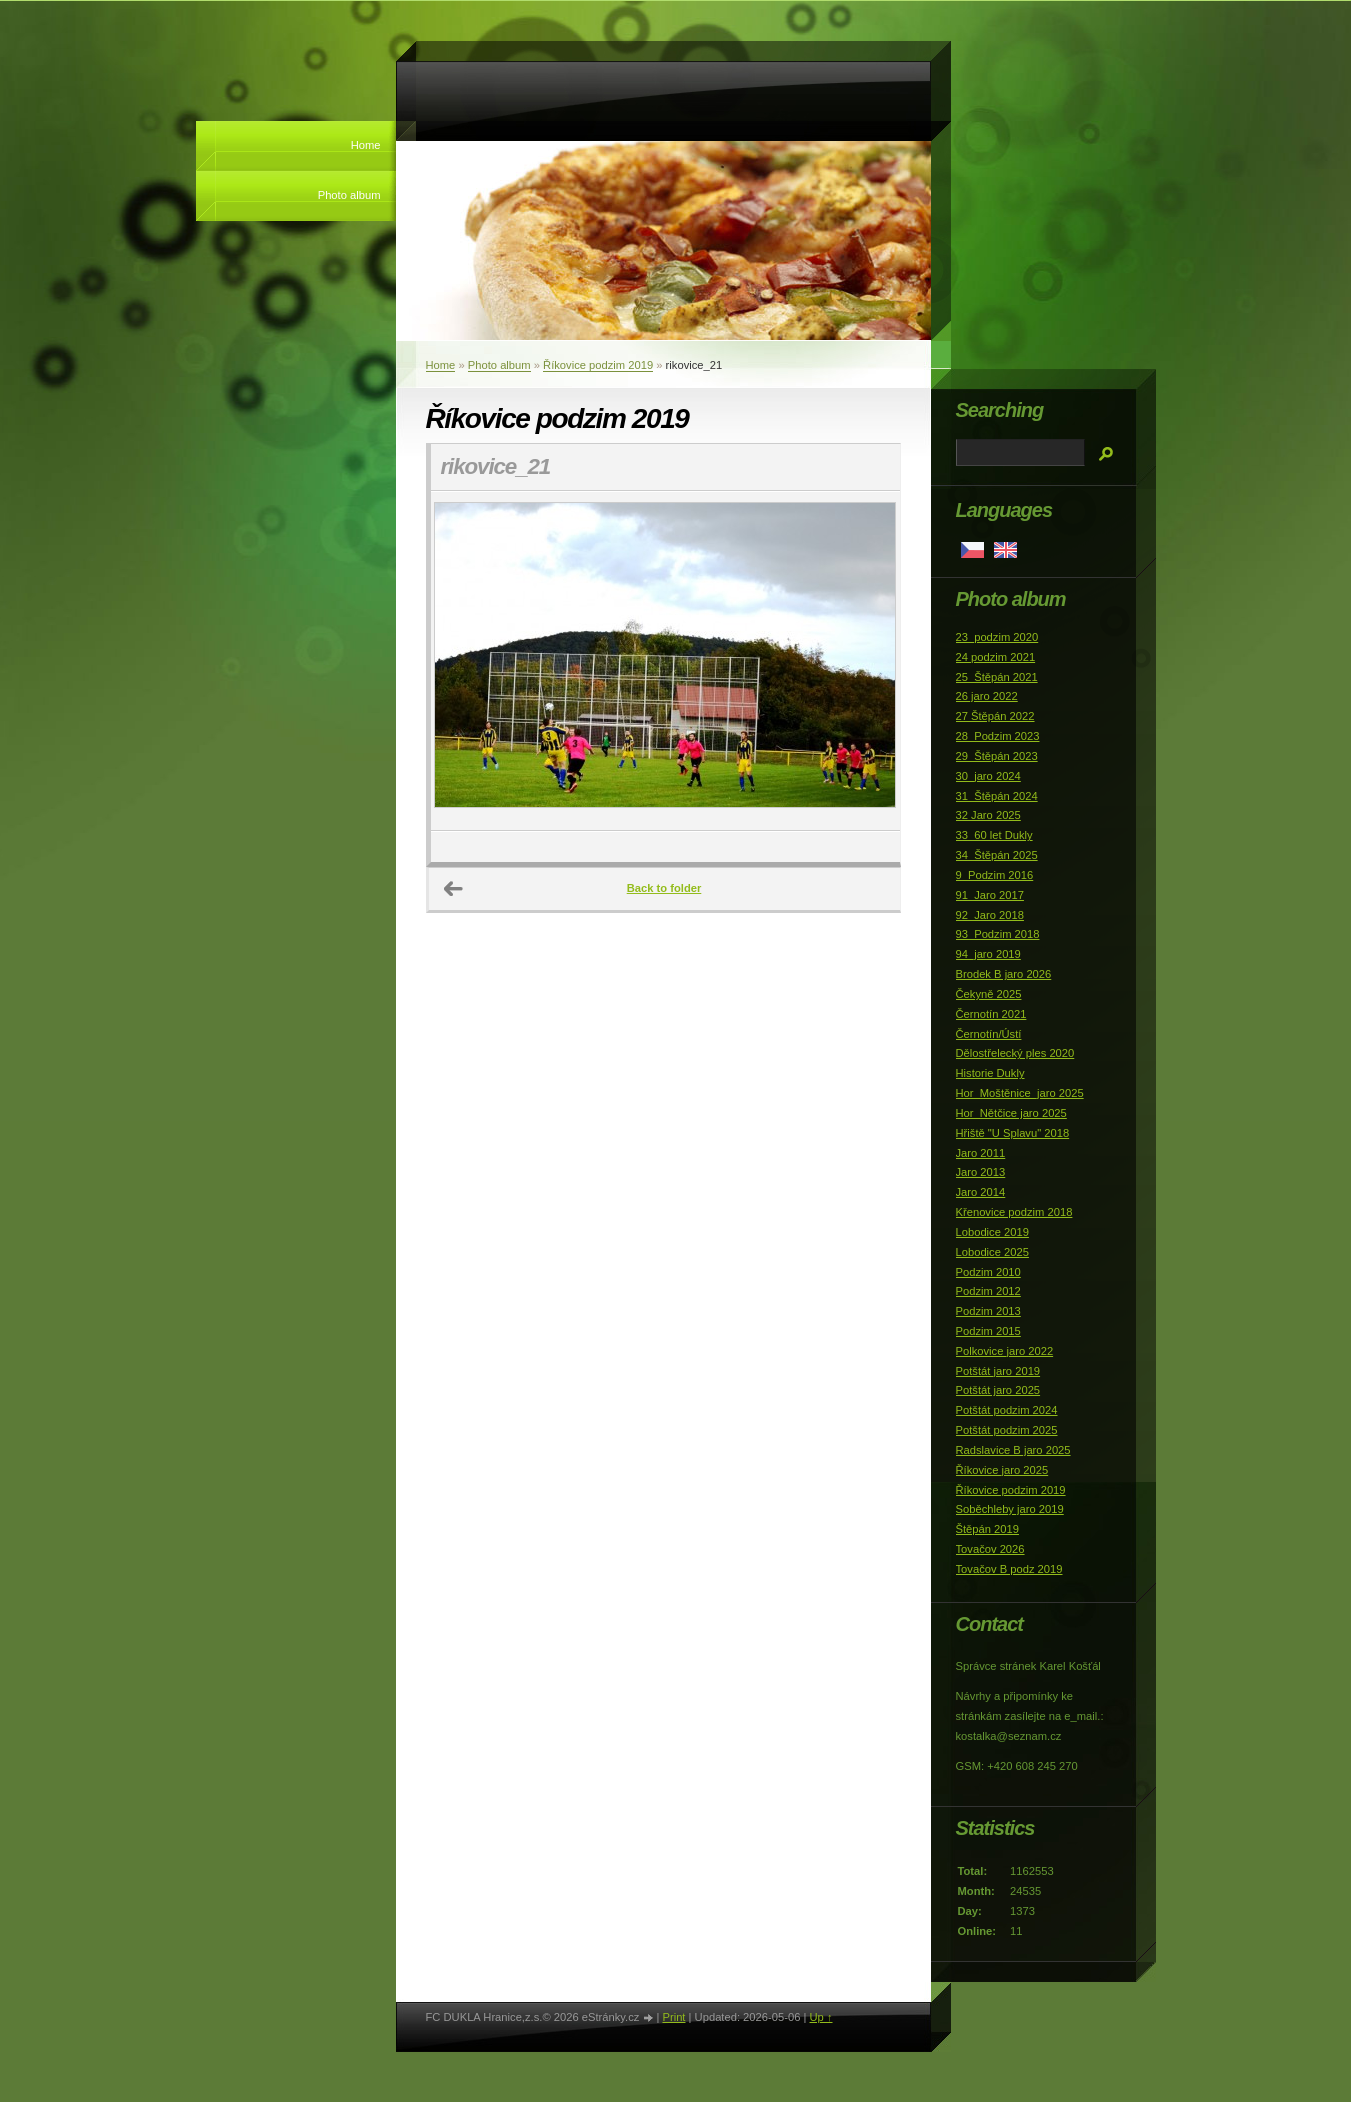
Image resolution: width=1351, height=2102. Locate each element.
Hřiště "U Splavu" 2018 (1013, 1133)
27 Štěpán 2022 (995, 716)
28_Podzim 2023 (998, 736)
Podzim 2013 (988, 1311)
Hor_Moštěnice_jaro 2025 (1020, 1093)
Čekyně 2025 (989, 994)
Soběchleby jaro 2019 (1010, 1509)
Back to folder (664, 888)
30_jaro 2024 (988, 776)
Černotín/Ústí (989, 1034)
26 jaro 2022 (987, 696)
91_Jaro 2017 (990, 895)
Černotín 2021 (991, 1014)
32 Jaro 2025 (988, 815)
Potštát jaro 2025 (998, 1390)
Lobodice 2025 (992, 1252)
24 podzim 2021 (996, 657)
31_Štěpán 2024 (997, 796)
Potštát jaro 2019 (998, 1371)
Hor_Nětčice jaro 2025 (1011, 1113)
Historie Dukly (990, 1073)
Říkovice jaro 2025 (1002, 1470)
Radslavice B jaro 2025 (1013, 1450)
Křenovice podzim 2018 (1014, 1212)
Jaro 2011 (981, 1153)
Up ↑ (820, 2017)
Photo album (349, 195)
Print (673, 2017)
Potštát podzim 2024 (1007, 1410)
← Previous (454, 889)
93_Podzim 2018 (998, 934)
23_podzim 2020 (997, 637)
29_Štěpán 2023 (997, 756)
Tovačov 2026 (990, 1549)
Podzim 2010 (988, 1272)
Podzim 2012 (988, 1291)
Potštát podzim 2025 (1007, 1430)
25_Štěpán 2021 (997, 677)
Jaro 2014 (981, 1192)
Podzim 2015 (988, 1331)
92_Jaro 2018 (990, 915)
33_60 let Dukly (994, 835)
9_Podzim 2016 (995, 875)
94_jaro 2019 (988, 954)
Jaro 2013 (981, 1172)
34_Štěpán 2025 (997, 855)
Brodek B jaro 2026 (1004, 974)
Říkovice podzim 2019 (598, 365)
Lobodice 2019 (992, 1232)
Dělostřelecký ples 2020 (1015, 1053)
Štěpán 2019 (987, 1529)
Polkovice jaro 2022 (1005, 1351)
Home (366, 145)
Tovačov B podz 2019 (1009, 1569)
